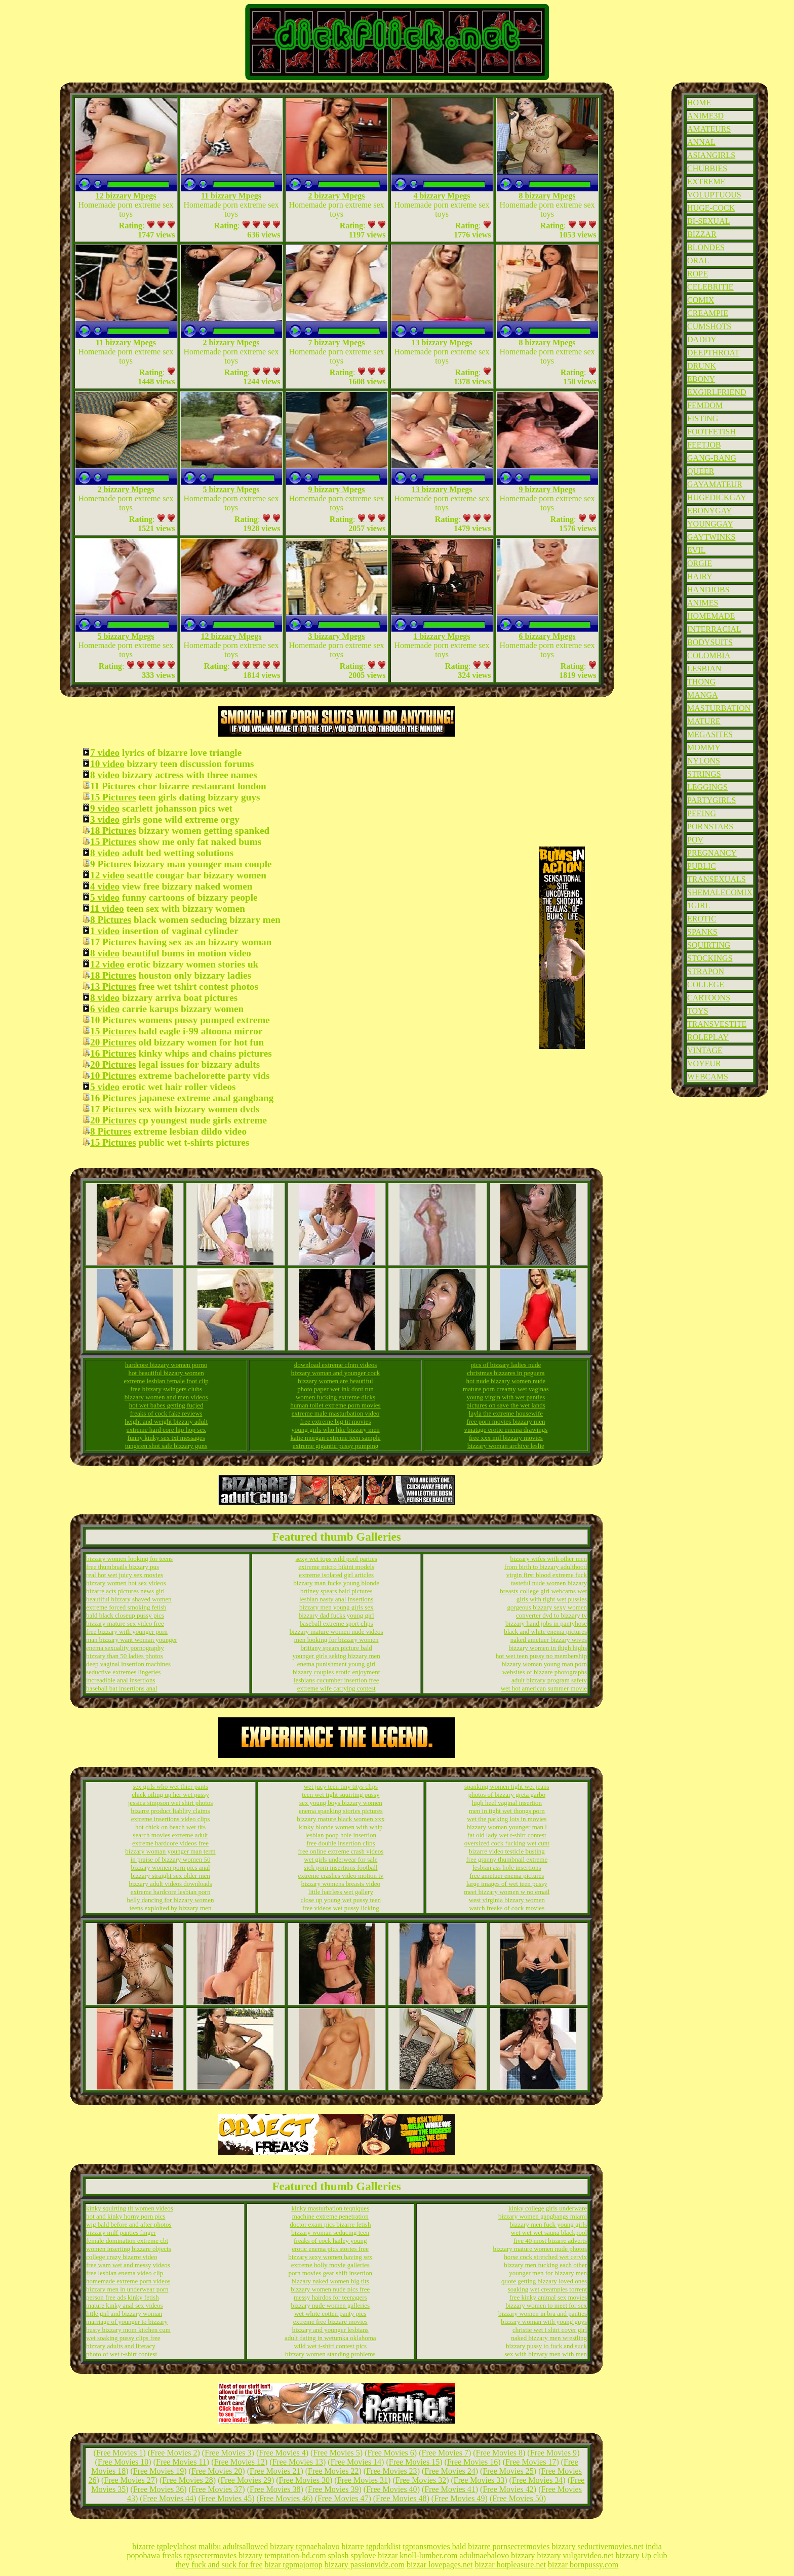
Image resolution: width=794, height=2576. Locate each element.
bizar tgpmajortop (294, 2564)
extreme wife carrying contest (336, 1688)
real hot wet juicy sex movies (124, 1575)
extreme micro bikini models (336, 1567)
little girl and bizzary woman (124, 2313)
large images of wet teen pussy (506, 1883)
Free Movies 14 (356, 2462)
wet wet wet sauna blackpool (549, 2232)
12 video (107, 875)
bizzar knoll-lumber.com (417, 2555)
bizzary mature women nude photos (540, 2248)
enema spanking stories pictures (341, 1811)
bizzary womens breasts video (340, 1883)
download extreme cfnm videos (335, 1364)
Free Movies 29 (245, 2480)
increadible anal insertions (120, 1680)
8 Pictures (110, 919)
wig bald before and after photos (129, 2224)
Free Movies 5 (336, 2452)
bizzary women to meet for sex (546, 2305)
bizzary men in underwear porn (127, 2289)
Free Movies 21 (275, 2471)
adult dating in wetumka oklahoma (330, 2338)
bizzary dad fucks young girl (336, 1615)
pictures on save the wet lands (505, 1405)
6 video (105, 1008)
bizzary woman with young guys (544, 2321)
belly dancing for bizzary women (170, 1900)
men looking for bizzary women (336, 1639)
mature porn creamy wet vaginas (506, 1389)
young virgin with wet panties (505, 1397)
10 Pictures (113, 1020)
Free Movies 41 (449, 2489)
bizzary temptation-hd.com (282, 2555)
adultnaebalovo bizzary (497, 2555)
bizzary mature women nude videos (336, 1631)
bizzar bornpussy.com (583, 2564)
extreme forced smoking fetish (126, 1607)
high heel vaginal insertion (507, 1802)
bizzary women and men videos (166, 1397)
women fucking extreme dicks (335, 1397)
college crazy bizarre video (121, 2257)
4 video (105, 886)
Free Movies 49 (459, 2498)
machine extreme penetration (330, 2216)
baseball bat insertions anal (121, 1688)
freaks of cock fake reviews (166, 1413)
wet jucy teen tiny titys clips (341, 1786)
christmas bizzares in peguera (505, 1373)
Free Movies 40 (391, 2489)
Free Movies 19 (158, 2471)
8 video (105, 775)
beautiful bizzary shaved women (129, 1599)
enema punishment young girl (336, 1664)
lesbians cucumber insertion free (336, 1680)
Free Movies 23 (391, 2471)
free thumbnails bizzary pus (122, 1567)
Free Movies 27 (129, 2480)
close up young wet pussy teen (341, 1900)
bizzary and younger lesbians (330, 2329)
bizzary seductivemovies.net (597, 2546)
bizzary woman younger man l (507, 1827)
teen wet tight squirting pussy (340, 1794)
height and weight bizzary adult (166, 1421)
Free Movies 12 (239, 2462)
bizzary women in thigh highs (548, 1648)
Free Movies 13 (297, 2462)
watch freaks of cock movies (506, 1908)
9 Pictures (110, 864)
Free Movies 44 (168, 2498)
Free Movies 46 (284, 2498)
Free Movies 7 (445, 2452)
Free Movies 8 (499, 2452)
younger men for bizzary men (548, 2273)
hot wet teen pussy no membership (541, 1656)
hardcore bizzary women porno (166, 1364)
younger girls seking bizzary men (336, 1656)
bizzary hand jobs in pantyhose (546, 1623)
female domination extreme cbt (127, 2240)
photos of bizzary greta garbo (506, 1794)
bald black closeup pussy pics (125, 1615)
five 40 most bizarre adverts (550, 2240)
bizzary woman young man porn (544, 1664)
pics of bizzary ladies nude (506, 1364)
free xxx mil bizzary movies (506, 1437)
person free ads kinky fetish (122, 2297)
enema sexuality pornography (125, 1648)
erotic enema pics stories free (330, 2248)
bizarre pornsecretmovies (508, 2546)
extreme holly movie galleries (330, 2265)
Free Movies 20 (216, 2471)
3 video (105, 819)
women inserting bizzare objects (128, 2248)
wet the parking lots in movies (506, 1819)
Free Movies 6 (390, 2452)
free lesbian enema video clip (124, 2273)
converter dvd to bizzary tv (551, 1615)
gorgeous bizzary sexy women (547, 1607)
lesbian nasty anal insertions (336, 1599)
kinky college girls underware (547, 2208)
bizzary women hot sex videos (126, 1583)
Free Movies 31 (362, 2480)
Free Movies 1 (119, 2452)
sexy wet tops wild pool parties (336, 1558)
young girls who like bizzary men (335, 1429)
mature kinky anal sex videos (124, 2305)
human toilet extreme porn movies (335, 1405)
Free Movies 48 (401, 2498)
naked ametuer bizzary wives (548, 1639)
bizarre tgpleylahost (164, 2546)
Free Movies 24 (449, 2471)
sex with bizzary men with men (545, 2354)
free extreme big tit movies (335, 1421)
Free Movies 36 (158, 2489)
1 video (105, 930)
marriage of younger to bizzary (127, 2321)
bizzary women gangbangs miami (542, 2216)
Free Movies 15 (414, 2462)
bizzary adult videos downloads (170, 1883)
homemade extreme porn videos (128, 2281)
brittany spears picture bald (336, 1648)
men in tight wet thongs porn (507, 1811)
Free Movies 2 (173, 2452)
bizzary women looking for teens (129, 1558)
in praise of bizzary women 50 (171, 1859)
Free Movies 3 (228, 2452)
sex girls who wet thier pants (170, 1786)
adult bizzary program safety (549, 1680)
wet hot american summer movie (544, 1688)
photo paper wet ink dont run (335, 1389)
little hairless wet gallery (340, 1892)
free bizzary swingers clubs (166, 1389)
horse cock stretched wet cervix (545, 2257)
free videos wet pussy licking (340, 1908)
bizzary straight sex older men (170, 1875)
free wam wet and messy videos (128, 2265)
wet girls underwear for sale (340, 1859)
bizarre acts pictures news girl (125, 1591)
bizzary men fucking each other (545, 2265)
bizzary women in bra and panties (542, 2313)
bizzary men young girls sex (336, 1607)
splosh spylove (352, 2555)
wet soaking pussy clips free (123, 2338)
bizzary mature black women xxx (340, 1819)
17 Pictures (113, 942)
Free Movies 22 (333, 2471)
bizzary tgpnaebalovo (304, 2546)
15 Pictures (113, 797)
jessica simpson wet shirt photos (170, 1802)
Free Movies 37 (216, 2489)
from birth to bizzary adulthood (545, 1567)
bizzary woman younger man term (170, 1851)
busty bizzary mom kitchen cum (128, 2329)
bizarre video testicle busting (507, 1851)
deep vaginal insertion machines (128, 1664)
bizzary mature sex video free (125, 1623)
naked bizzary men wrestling (549, 2338)
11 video (107, 908)
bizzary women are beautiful (335, 1381)
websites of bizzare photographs (544, 1672)
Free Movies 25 (508, 2471)
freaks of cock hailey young (330, 2240)
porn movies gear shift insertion (330, 2273)
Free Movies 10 (123, 2462)
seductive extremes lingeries (123, 1672)
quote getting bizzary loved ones (544, 2281)
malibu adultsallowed (233, 2546)
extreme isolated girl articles (336, 1575)
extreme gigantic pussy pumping (335, 1446)
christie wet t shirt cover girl (549, 2329)
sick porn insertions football (341, 1867)
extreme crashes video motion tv (340, 1875)
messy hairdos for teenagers (330, 2297)
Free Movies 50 (517, 2498)
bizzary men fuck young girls (548, 2224)
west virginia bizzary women (507, 1900)
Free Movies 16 (472, 2462)
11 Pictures (113, 786)
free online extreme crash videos (340, 1851)
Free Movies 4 (282, 2452)
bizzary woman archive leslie (505, 1446)
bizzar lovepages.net (440, 2564)
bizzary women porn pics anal (170, 1867)
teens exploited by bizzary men (171, 1908)
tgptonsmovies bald (434, 2546)
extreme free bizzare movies (330, 2321)
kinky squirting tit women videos (129, 2208)
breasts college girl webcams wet (543, 1591)
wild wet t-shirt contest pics (330, 2346)
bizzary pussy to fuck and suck (546, 2346)
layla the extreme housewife (506, 1413)
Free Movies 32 (420, 2480)
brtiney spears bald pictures (336, 1591)
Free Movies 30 (304, 2480)
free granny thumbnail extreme (507, 1859)
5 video (105, 897)
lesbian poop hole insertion (340, 1835)
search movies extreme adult (170, 1835)
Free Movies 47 (342, 2498)
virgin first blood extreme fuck (546, 1575)
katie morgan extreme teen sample (335, 1437)
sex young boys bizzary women (340, 1802)
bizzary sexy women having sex (330, 2257)
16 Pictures (113, 1053)
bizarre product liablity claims (170, 1811)
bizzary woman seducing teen (330, 2232)
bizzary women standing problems (330, 2354)
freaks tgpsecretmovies (199, 2555)
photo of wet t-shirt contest (121, 2354)
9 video (105, 808)
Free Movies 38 (275, 2489)
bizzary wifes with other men (548, 1558)
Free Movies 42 (508, 2489)
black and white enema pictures (545, 1631)
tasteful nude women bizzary (549, 1583)
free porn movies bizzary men (505, 1421)
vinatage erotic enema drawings (505, 1429)
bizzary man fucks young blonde (336, 1583)
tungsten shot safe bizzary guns (166, 1446)
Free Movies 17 (530, 2462)
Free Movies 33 (479, 2480)
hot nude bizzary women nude (506, 1381)
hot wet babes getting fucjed (166, 1405)
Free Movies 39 (333, 2489)
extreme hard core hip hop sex (166, 1429)
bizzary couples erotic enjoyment (336, 1672)
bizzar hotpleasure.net (510, 2564)
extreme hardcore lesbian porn (171, 1892)
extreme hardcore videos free (170, 1843)
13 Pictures (113, 986)
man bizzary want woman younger (131, 1639)
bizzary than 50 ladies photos (124, 1656)
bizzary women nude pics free (330, 2289)
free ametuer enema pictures (506, 1875)
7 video (105, 752)
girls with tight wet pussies (552, 1599)
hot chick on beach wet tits (170, 1827)
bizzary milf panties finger (121, 2232)
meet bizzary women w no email (506, 1892)
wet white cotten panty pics (330, 2313)
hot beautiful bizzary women (166, 1373)
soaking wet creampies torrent (547, 2289)
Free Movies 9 (553, 2452)
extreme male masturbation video (336, 1413)
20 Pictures (113, 1042)
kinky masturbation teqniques (330, 2208)
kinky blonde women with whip (340, 1827)
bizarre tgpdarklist (371, 2546)
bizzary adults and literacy (120, 2346)
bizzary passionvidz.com (365, 2564)
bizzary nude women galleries (330, 2305)
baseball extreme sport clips (336, 1623)
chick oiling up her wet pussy (170, 1794)
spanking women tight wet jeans (506, 1786)
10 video (107, 763)
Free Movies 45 (226, 2498)
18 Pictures (113, 830)
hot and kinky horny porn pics (125, 2216)
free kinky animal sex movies (548, 2297)
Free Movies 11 (181, 2462)
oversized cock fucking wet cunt (506, 1843)
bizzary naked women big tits (330, 2281)
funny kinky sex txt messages (166, 1437)
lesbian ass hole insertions (506, 1867)
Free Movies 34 (537, 2480)
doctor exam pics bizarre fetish (330, 2224)
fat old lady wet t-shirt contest (506, 1835)
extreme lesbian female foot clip (166, 1381)
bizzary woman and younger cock (335, 1373)
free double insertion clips (340, 1843)
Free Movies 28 (187, 2480)
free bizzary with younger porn (127, 1631)
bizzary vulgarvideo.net (575, 2555)
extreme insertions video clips (170, 1819)
